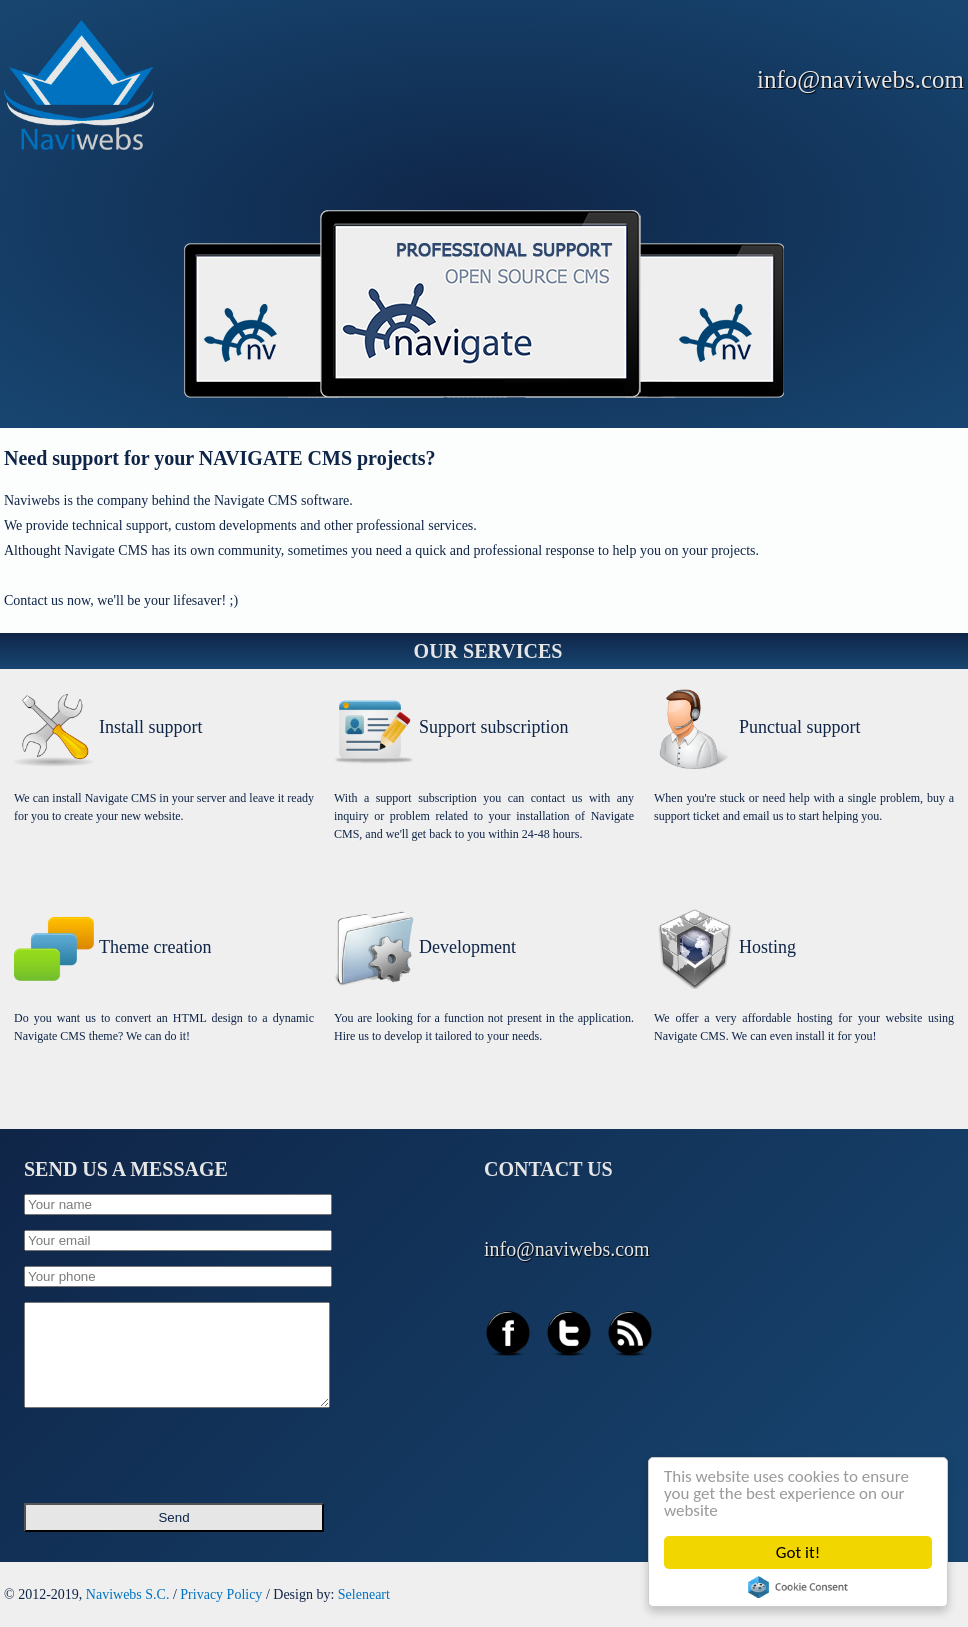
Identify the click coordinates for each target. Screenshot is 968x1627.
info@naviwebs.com (860, 79)
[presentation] (176, 1449)
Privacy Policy (221, 1594)
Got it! (798, 1552)
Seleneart (364, 1594)
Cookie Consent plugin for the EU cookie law (798, 1587)
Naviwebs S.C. (128, 1594)
